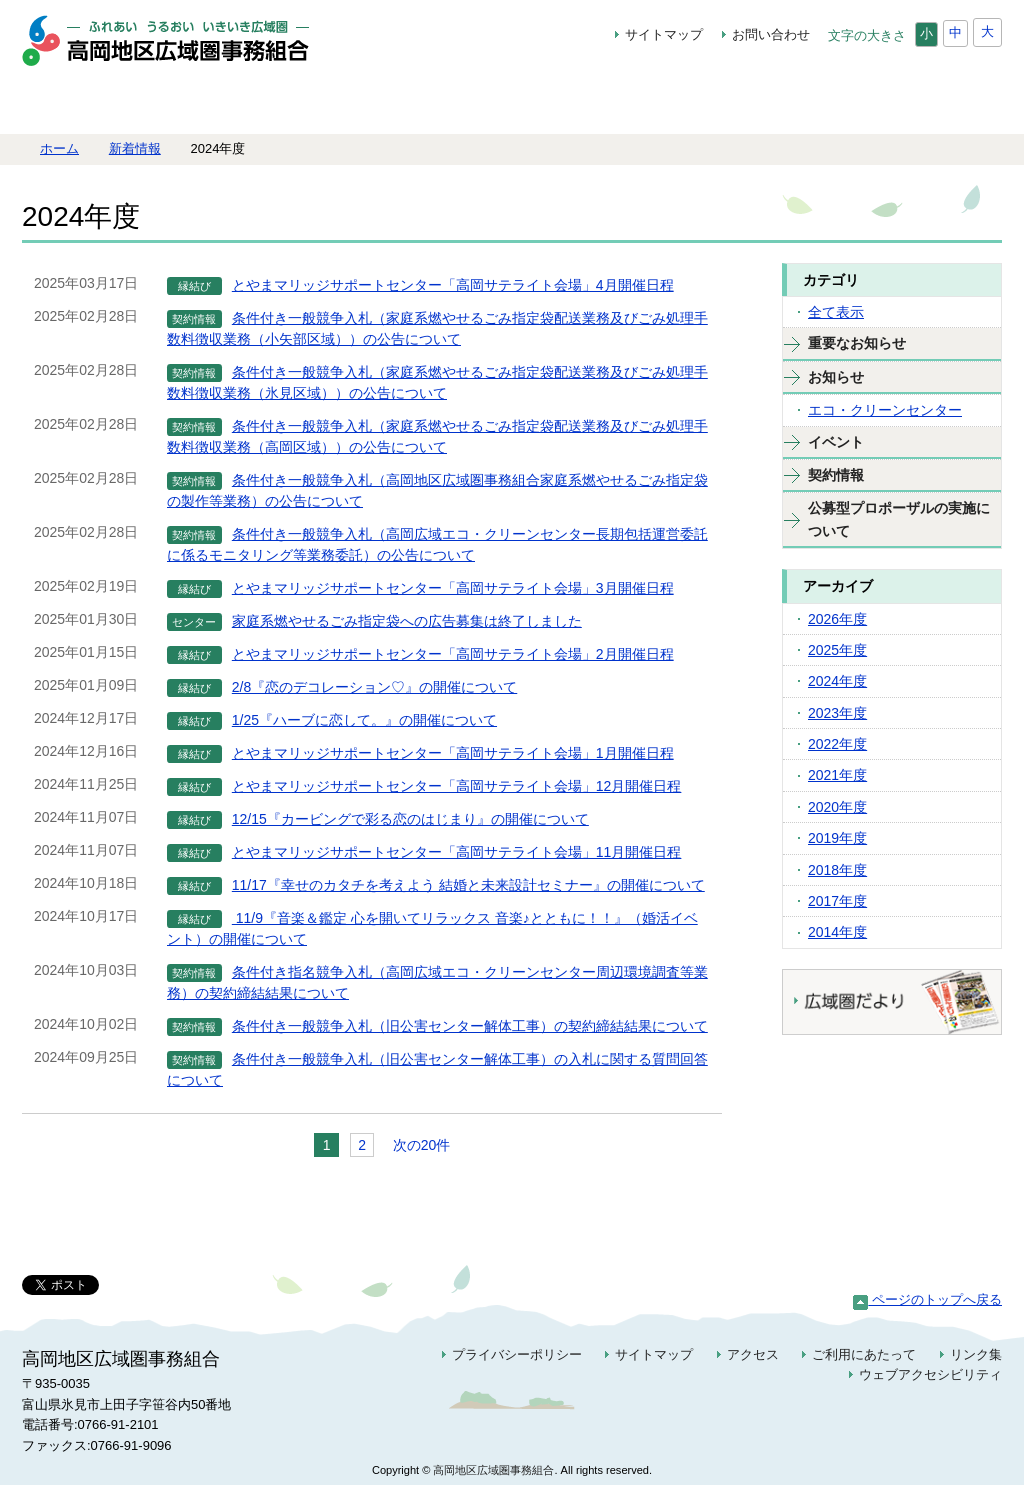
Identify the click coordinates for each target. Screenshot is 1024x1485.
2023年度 (837, 713)
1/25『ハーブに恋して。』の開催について (364, 720)
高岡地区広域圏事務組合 (188, 50)
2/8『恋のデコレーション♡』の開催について (374, 687)
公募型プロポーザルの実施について (899, 519)
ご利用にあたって (864, 1354)
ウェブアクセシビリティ (930, 1374)
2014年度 (837, 932)
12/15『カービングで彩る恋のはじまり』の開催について (410, 819)
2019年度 (837, 838)
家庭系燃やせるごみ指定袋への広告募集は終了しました (407, 621)
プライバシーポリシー (517, 1354)
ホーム (72, 103)
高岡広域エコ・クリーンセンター (803, 103)
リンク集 (976, 1354)
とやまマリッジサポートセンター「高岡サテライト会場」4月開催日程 (453, 285)
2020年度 (837, 807)
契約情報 (942, 103)
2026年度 (837, 619)
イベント (836, 442)
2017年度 (837, 901)
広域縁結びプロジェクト (355, 103)
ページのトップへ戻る (927, 1299)
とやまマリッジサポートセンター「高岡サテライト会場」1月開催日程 (453, 753)
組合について (200, 103)
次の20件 (422, 1145)
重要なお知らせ (857, 343)
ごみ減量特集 (510, 103)
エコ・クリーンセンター (885, 410)
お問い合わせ (771, 34)
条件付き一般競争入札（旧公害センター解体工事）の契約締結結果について (470, 1026)
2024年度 (837, 681)
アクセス (753, 1354)
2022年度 (837, 744)
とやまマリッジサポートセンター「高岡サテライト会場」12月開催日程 (457, 786)
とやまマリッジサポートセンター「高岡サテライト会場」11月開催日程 (457, 852)
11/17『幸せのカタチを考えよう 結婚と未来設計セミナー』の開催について (468, 885)
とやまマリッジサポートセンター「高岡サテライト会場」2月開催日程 (453, 654)
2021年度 (837, 775)
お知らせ (836, 377)
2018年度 (837, 870)
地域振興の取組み (656, 103)
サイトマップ (664, 34)
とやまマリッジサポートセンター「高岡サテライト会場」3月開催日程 (453, 588)
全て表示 (836, 312)
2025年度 (837, 650)
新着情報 (135, 148)
